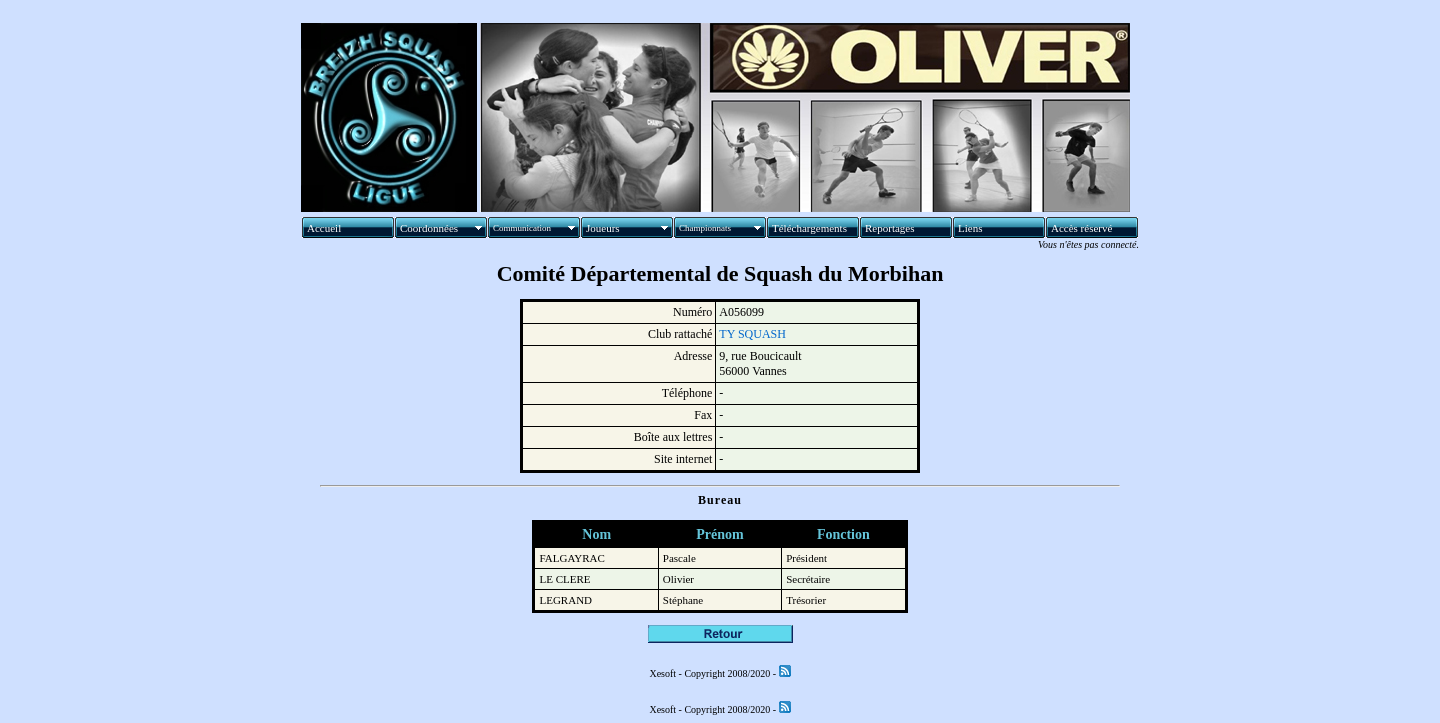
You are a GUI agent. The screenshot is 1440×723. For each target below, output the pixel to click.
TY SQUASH (752, 334)
